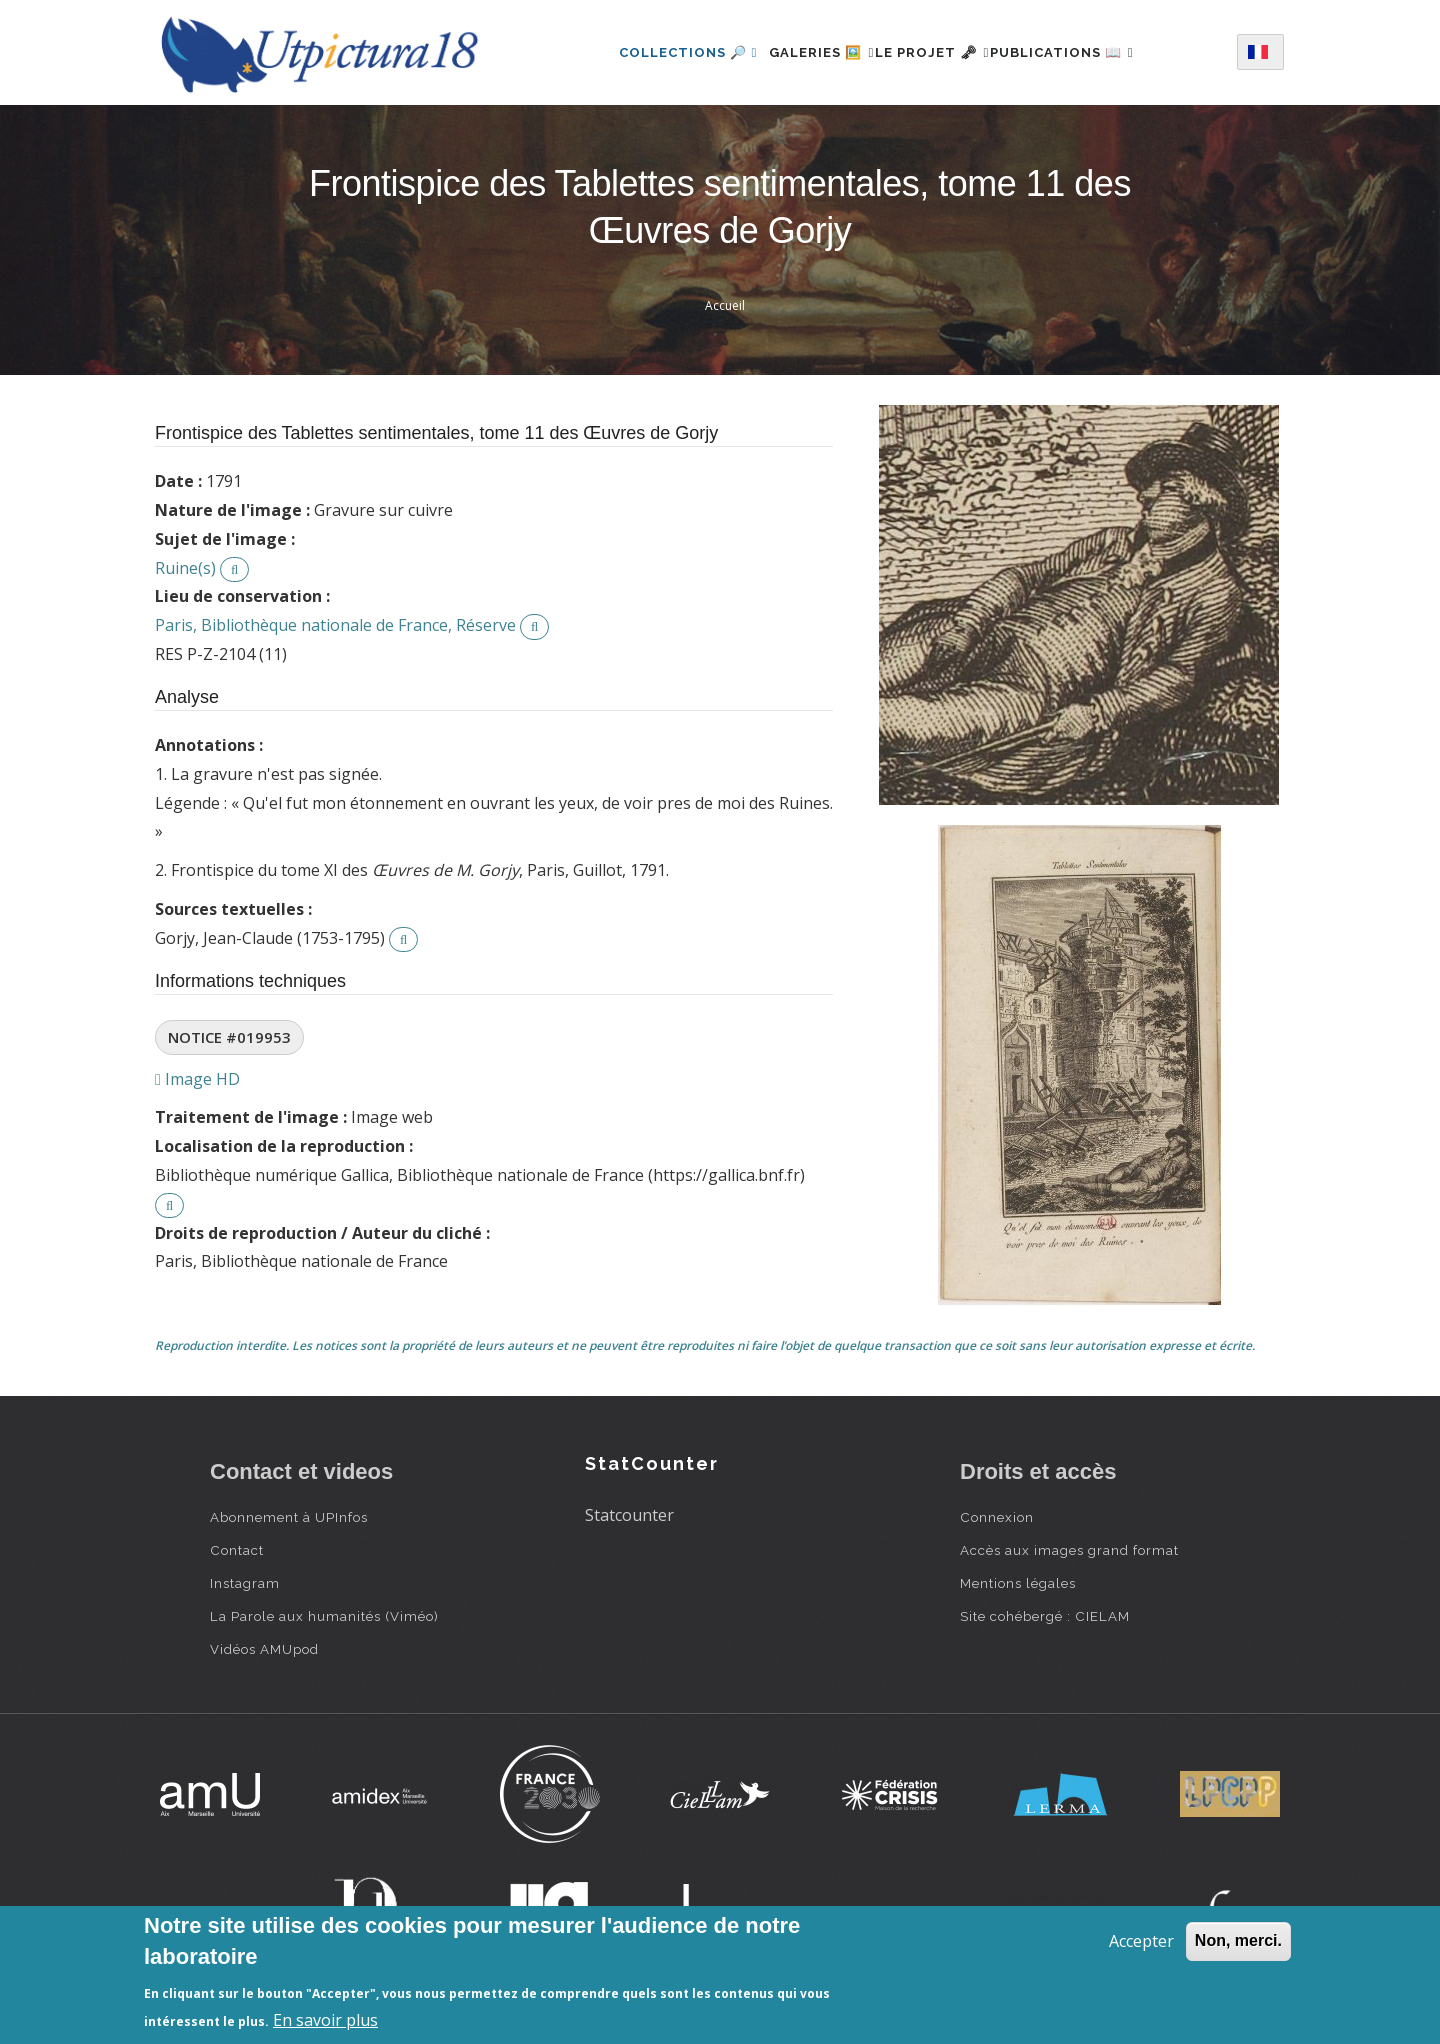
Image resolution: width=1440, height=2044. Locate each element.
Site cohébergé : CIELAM (1045, 1616)
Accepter (1141, 1941)
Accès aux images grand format (1069, 1550)
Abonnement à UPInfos (289, 1517)
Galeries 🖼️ (798, 52)
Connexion (997, 1517)
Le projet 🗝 (932, 52)
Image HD (197, 1079)
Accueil (725, 305)
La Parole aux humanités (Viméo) (324, 1616)
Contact (237, 1550)
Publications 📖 (1085, 52)
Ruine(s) (185, 568)
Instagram (245, 1583)
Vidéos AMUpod (264, 1649)
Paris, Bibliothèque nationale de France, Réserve (335, 625)
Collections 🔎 (653, 52)
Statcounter (629, 1515)
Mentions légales (1018, 1583)
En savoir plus (325, 2020)
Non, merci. (1238, 1940)
